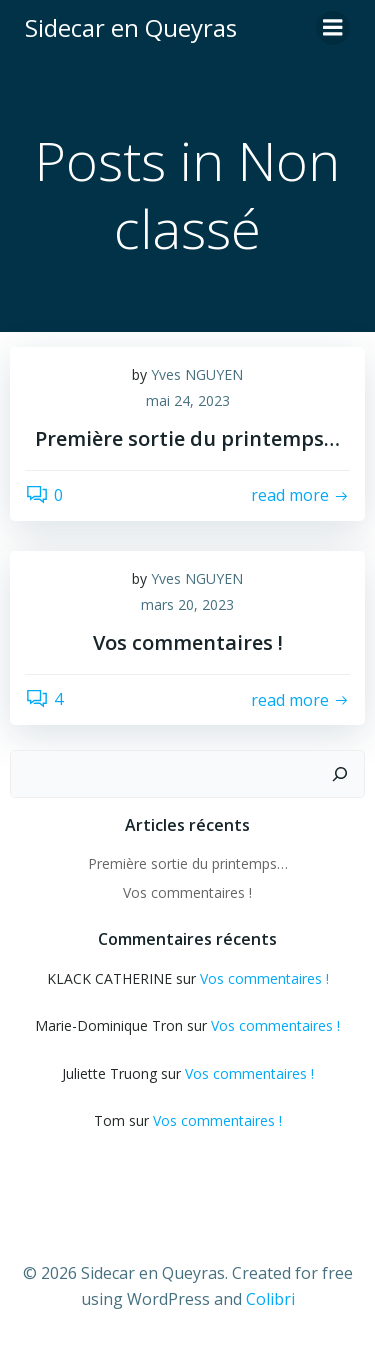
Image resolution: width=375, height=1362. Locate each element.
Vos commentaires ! (187, 892)
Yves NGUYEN (197, 374)
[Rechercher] (340, 774)
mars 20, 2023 (187, 604)
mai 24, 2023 (188, 400)
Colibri (270, 1299)
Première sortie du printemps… (188, 863)
